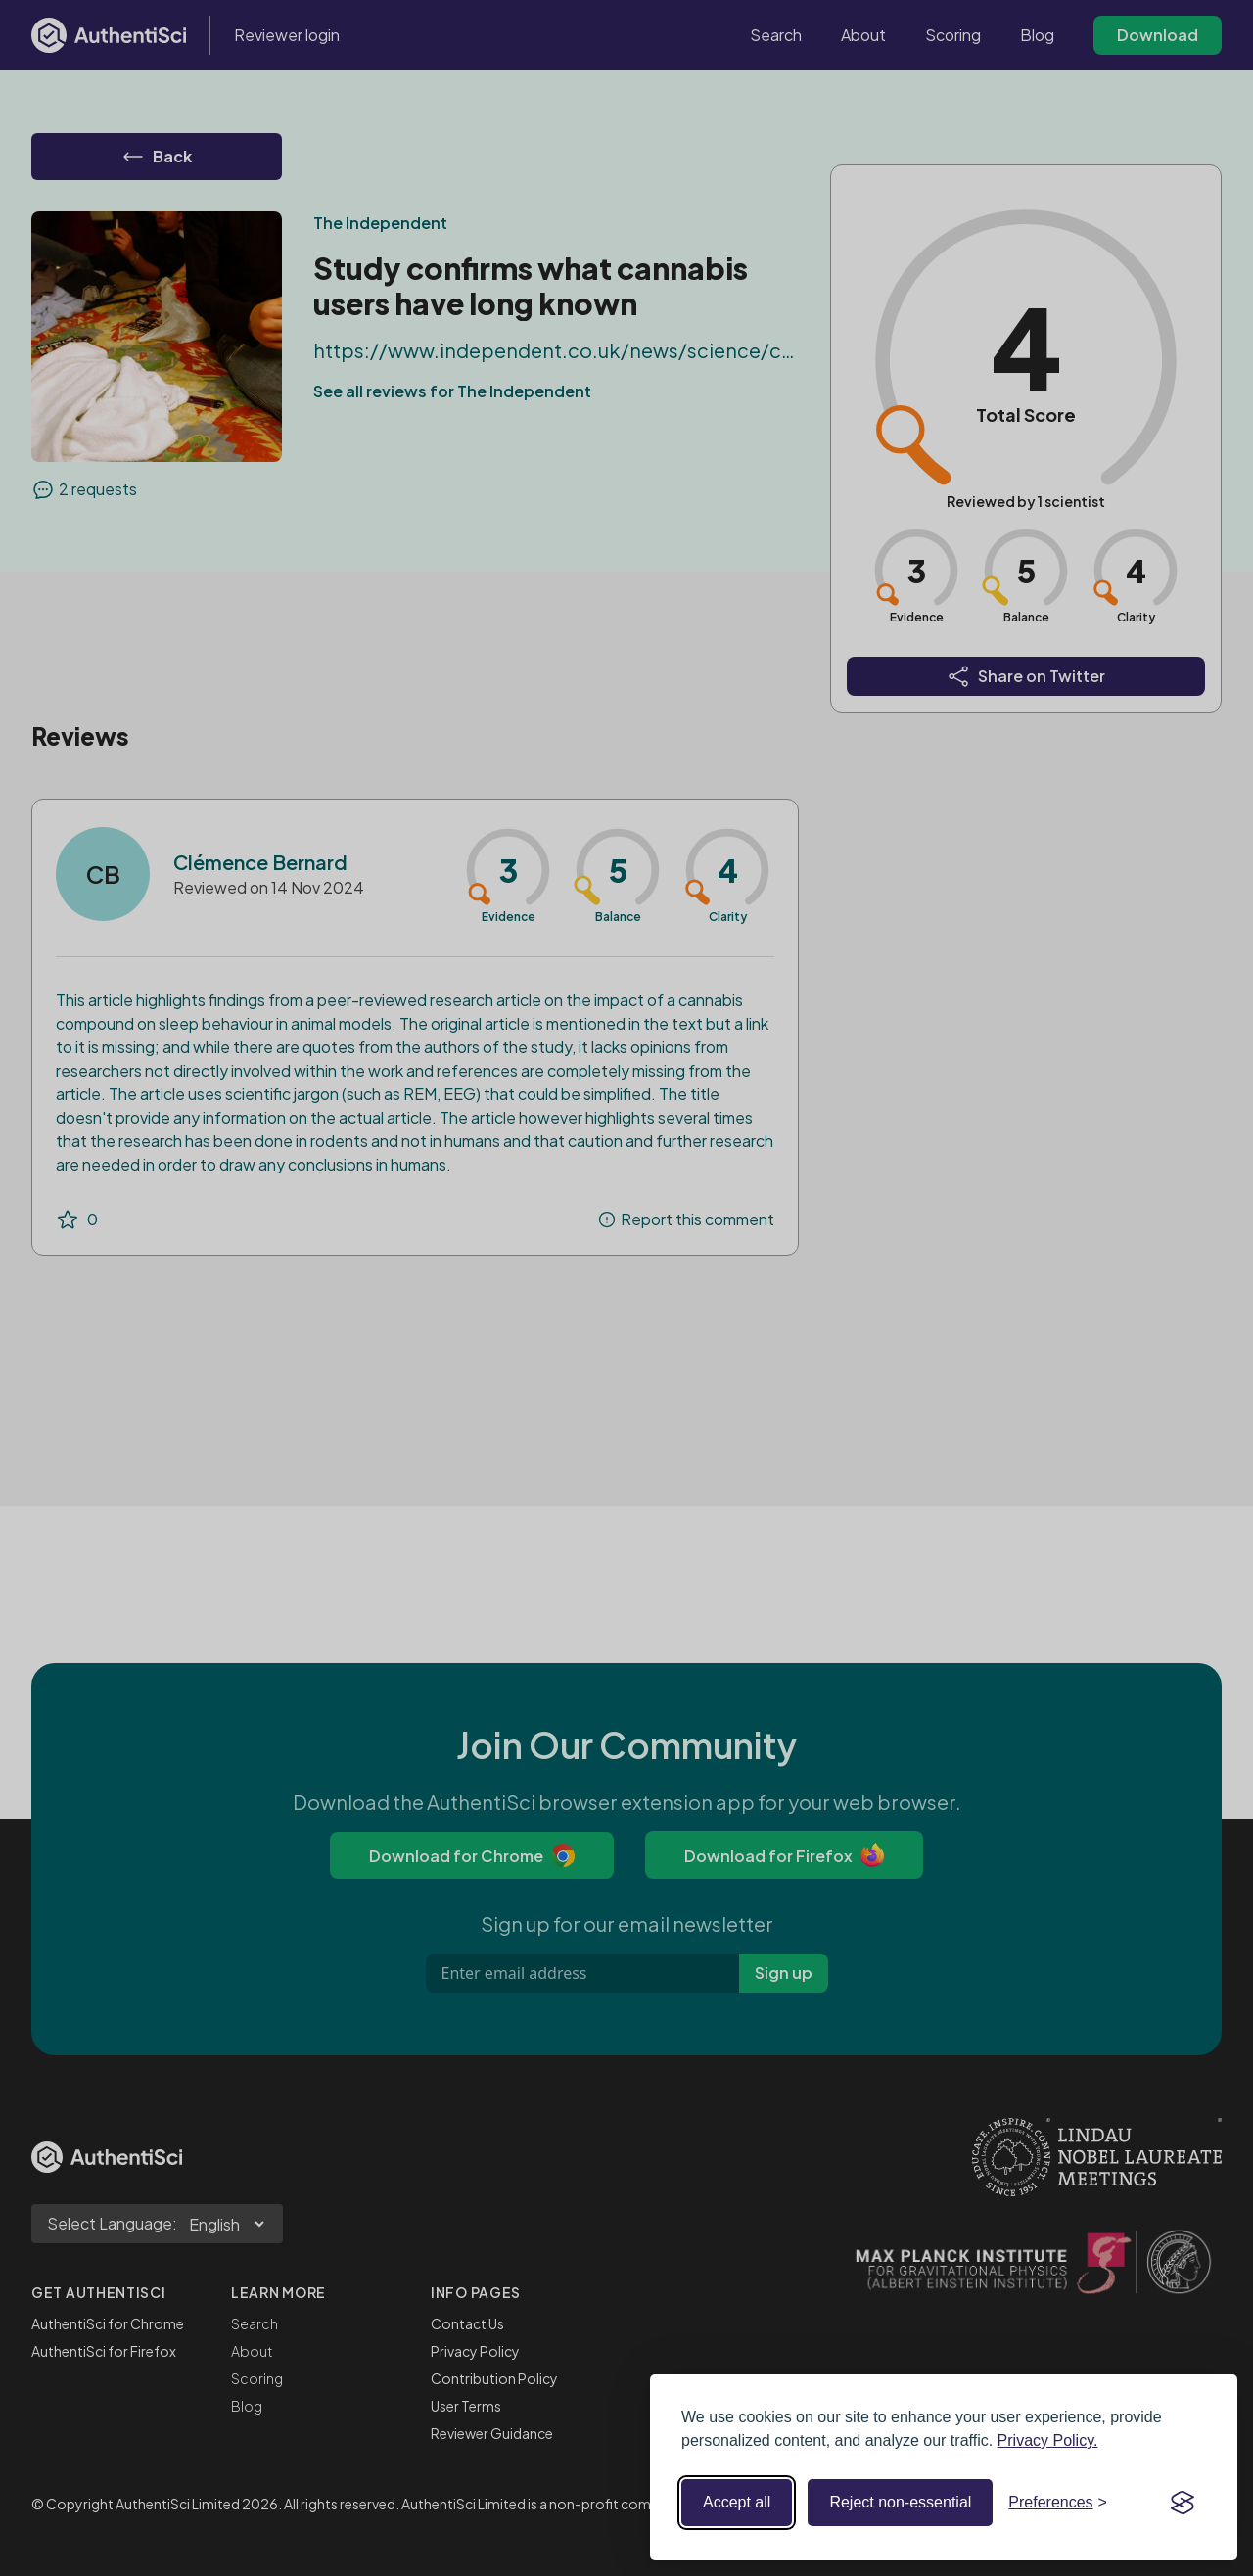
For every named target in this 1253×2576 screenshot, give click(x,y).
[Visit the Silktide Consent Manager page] (1182, 2502)
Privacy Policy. (1048, 2440)
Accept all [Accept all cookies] (736, 2502)
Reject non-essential (900, 2502)
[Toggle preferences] (1057, 2502)
